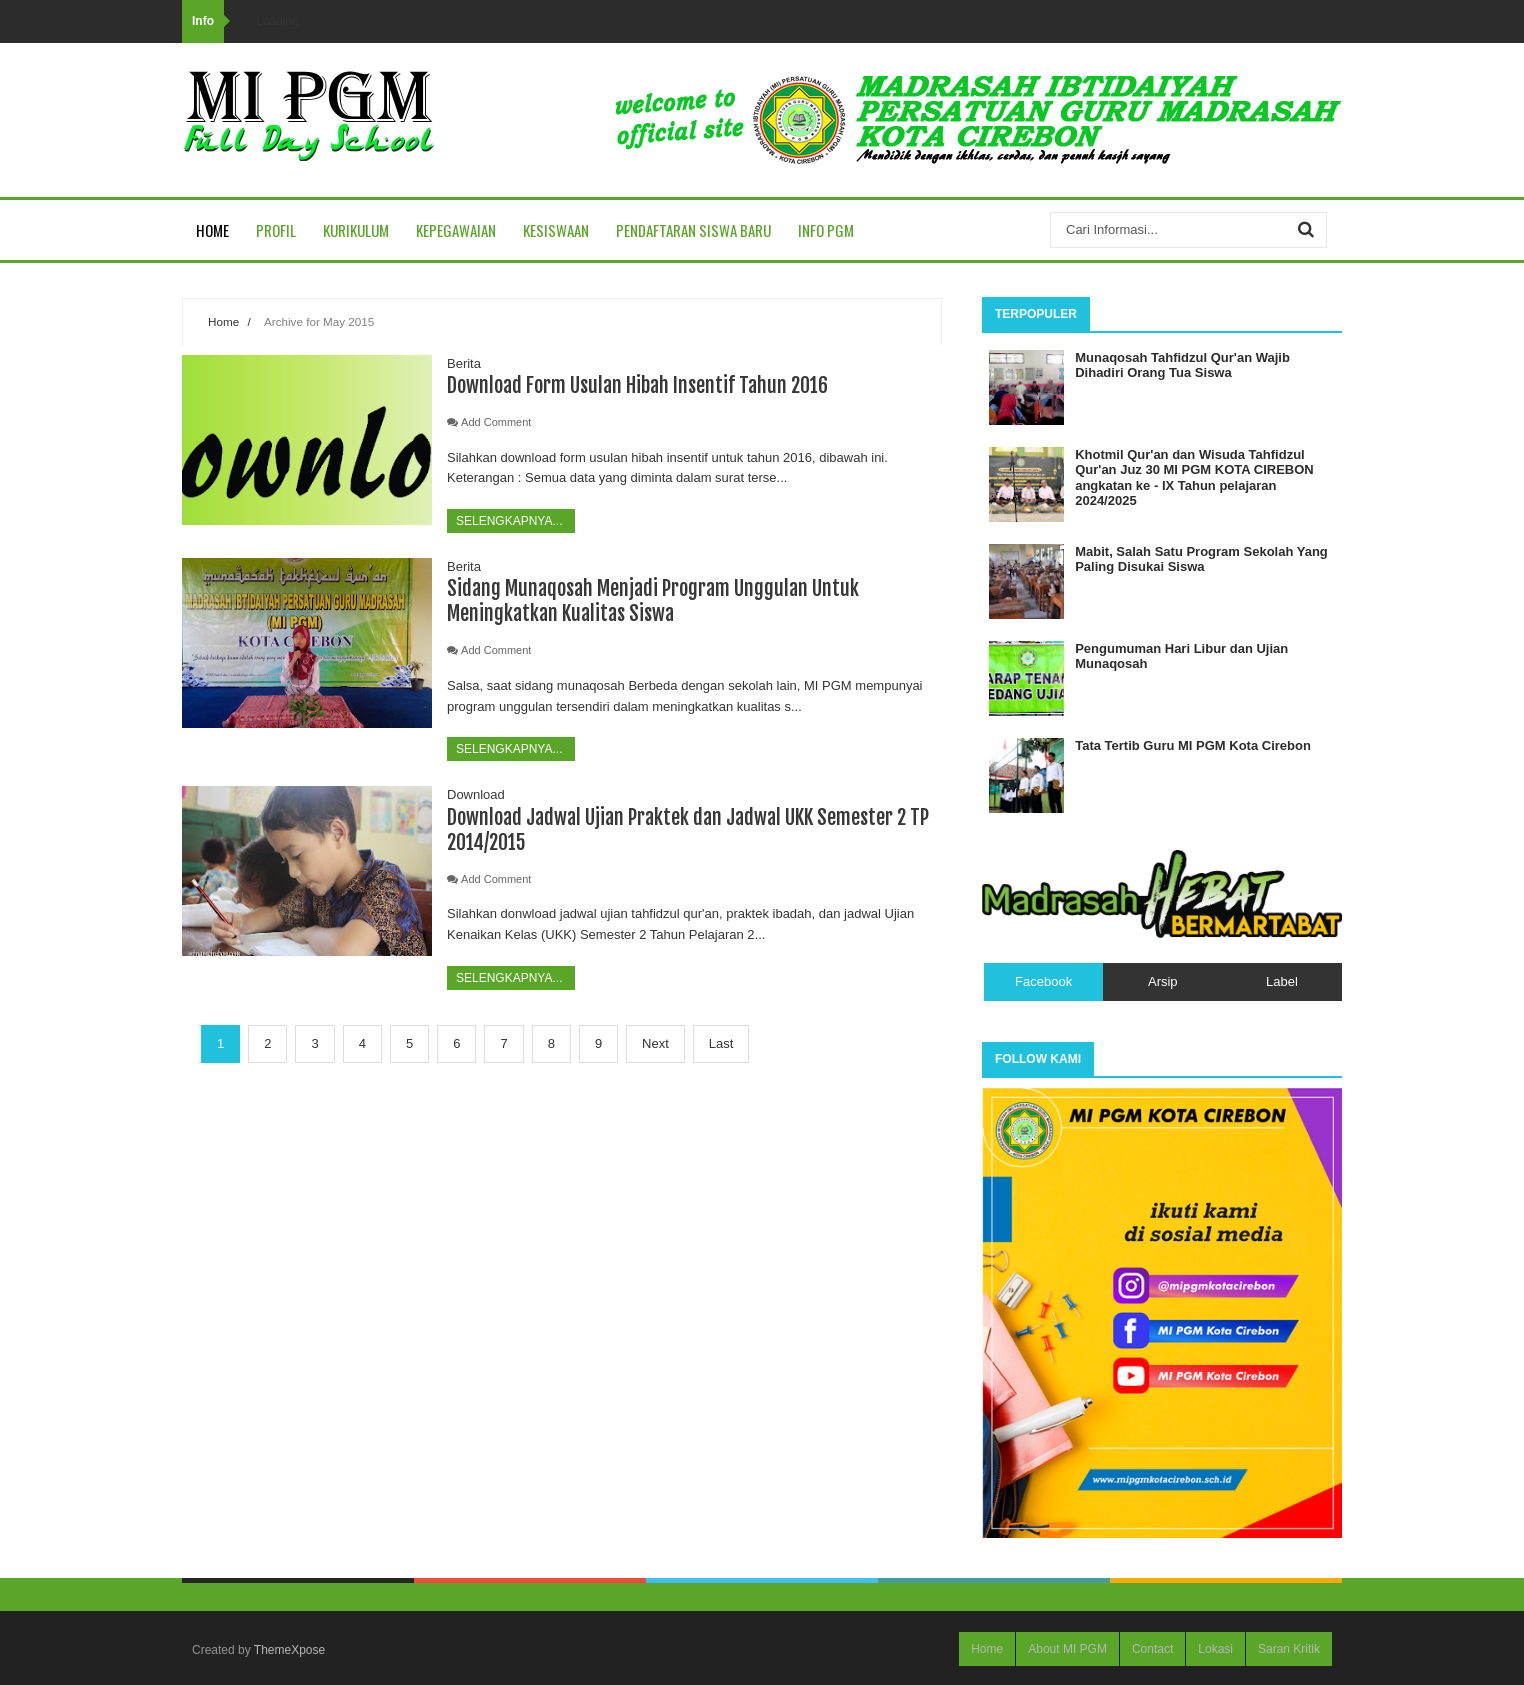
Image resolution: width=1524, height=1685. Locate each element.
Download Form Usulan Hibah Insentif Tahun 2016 (637, 385)
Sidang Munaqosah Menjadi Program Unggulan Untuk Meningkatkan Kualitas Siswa (653, 601)
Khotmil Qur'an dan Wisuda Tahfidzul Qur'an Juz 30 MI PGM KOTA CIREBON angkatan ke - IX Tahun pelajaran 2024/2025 (1194, 478)
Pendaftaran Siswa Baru (693, 230)
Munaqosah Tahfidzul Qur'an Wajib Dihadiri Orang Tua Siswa (1182, 365)
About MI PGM (1067, 1649)
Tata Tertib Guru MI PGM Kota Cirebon (1193, 745)
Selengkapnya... (511, 521)
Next (655, 1043)
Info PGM (826, 230)
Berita (464, 363)
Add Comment (496, 422)
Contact (1152, 1649)
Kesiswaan (556, 230)
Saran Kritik (1289, 1649)
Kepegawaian (456, 230)
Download (476, 794)
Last (721, 1043)
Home (212, 230)
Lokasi (1215, 1649)
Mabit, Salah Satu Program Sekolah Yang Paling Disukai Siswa (1201, 559)
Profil (276, 230)
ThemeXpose (289, 1650)
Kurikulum (356, 230)
